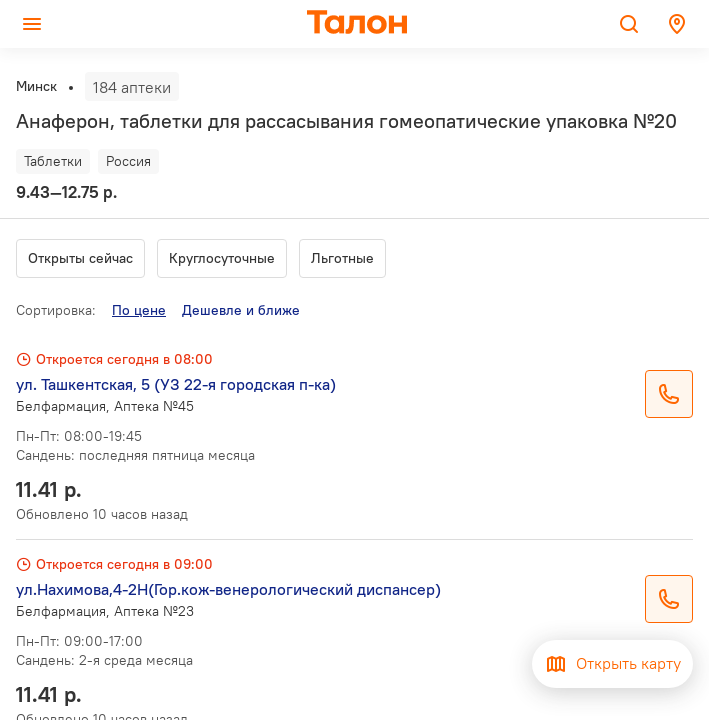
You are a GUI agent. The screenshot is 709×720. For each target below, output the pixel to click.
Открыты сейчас (80, 258)
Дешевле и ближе (241, 310)
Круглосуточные (222, 258)
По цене (139, 310)
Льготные (342, 258)
